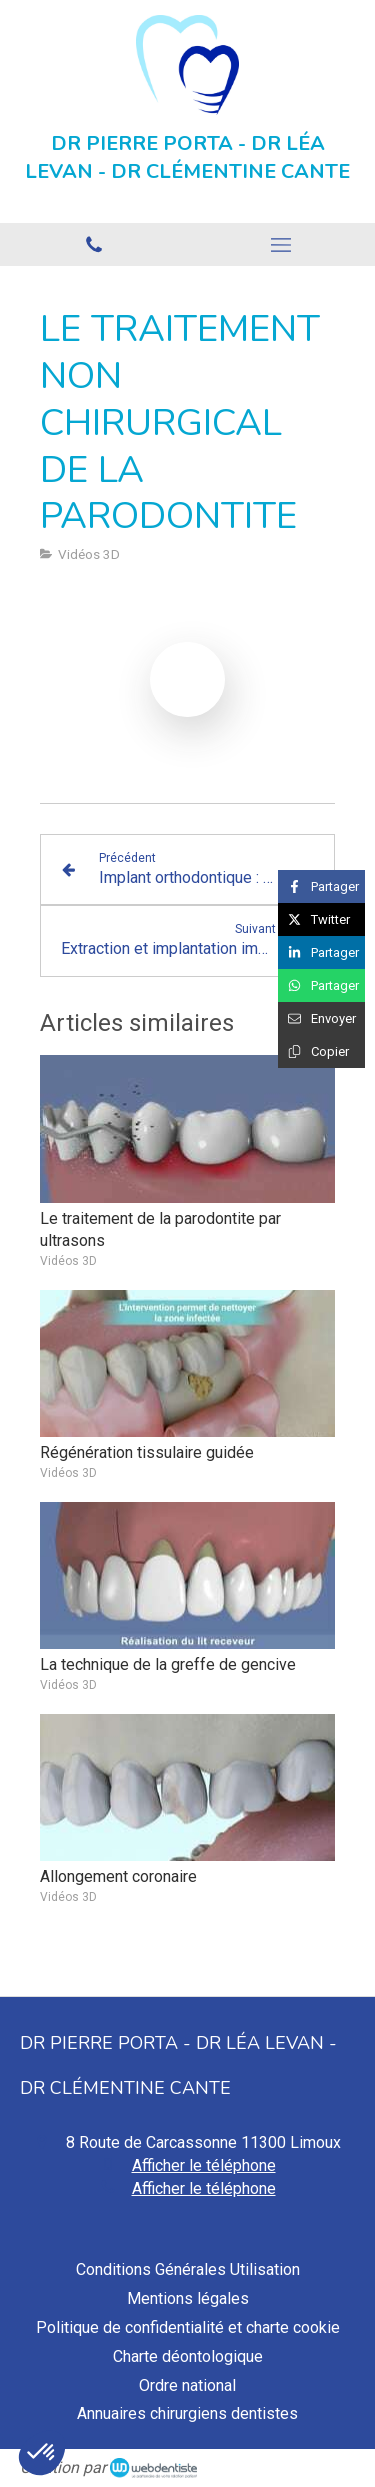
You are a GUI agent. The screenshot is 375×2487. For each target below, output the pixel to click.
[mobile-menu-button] (282, 245)
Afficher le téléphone (204, 2165)
